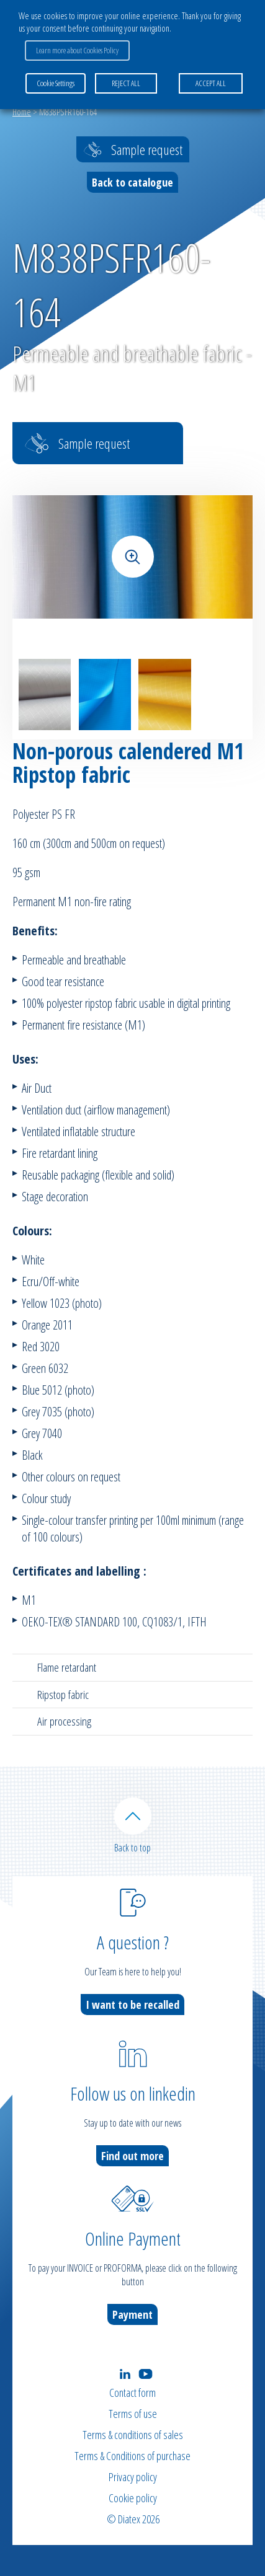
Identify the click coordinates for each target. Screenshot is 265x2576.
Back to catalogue (132, 182)
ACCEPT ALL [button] (210, 83)
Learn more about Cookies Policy (77, 50)
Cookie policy (133, 2497)
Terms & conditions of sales (133, 2434)
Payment (132, 2314)
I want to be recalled (132, 2004)
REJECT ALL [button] (126, 83)
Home (21, 111)
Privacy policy (133, 2476)
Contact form (132, 2392)
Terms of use (133, 2413)
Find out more (132, 2155)
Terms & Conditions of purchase (132, 2455)
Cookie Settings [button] (55, 83)
